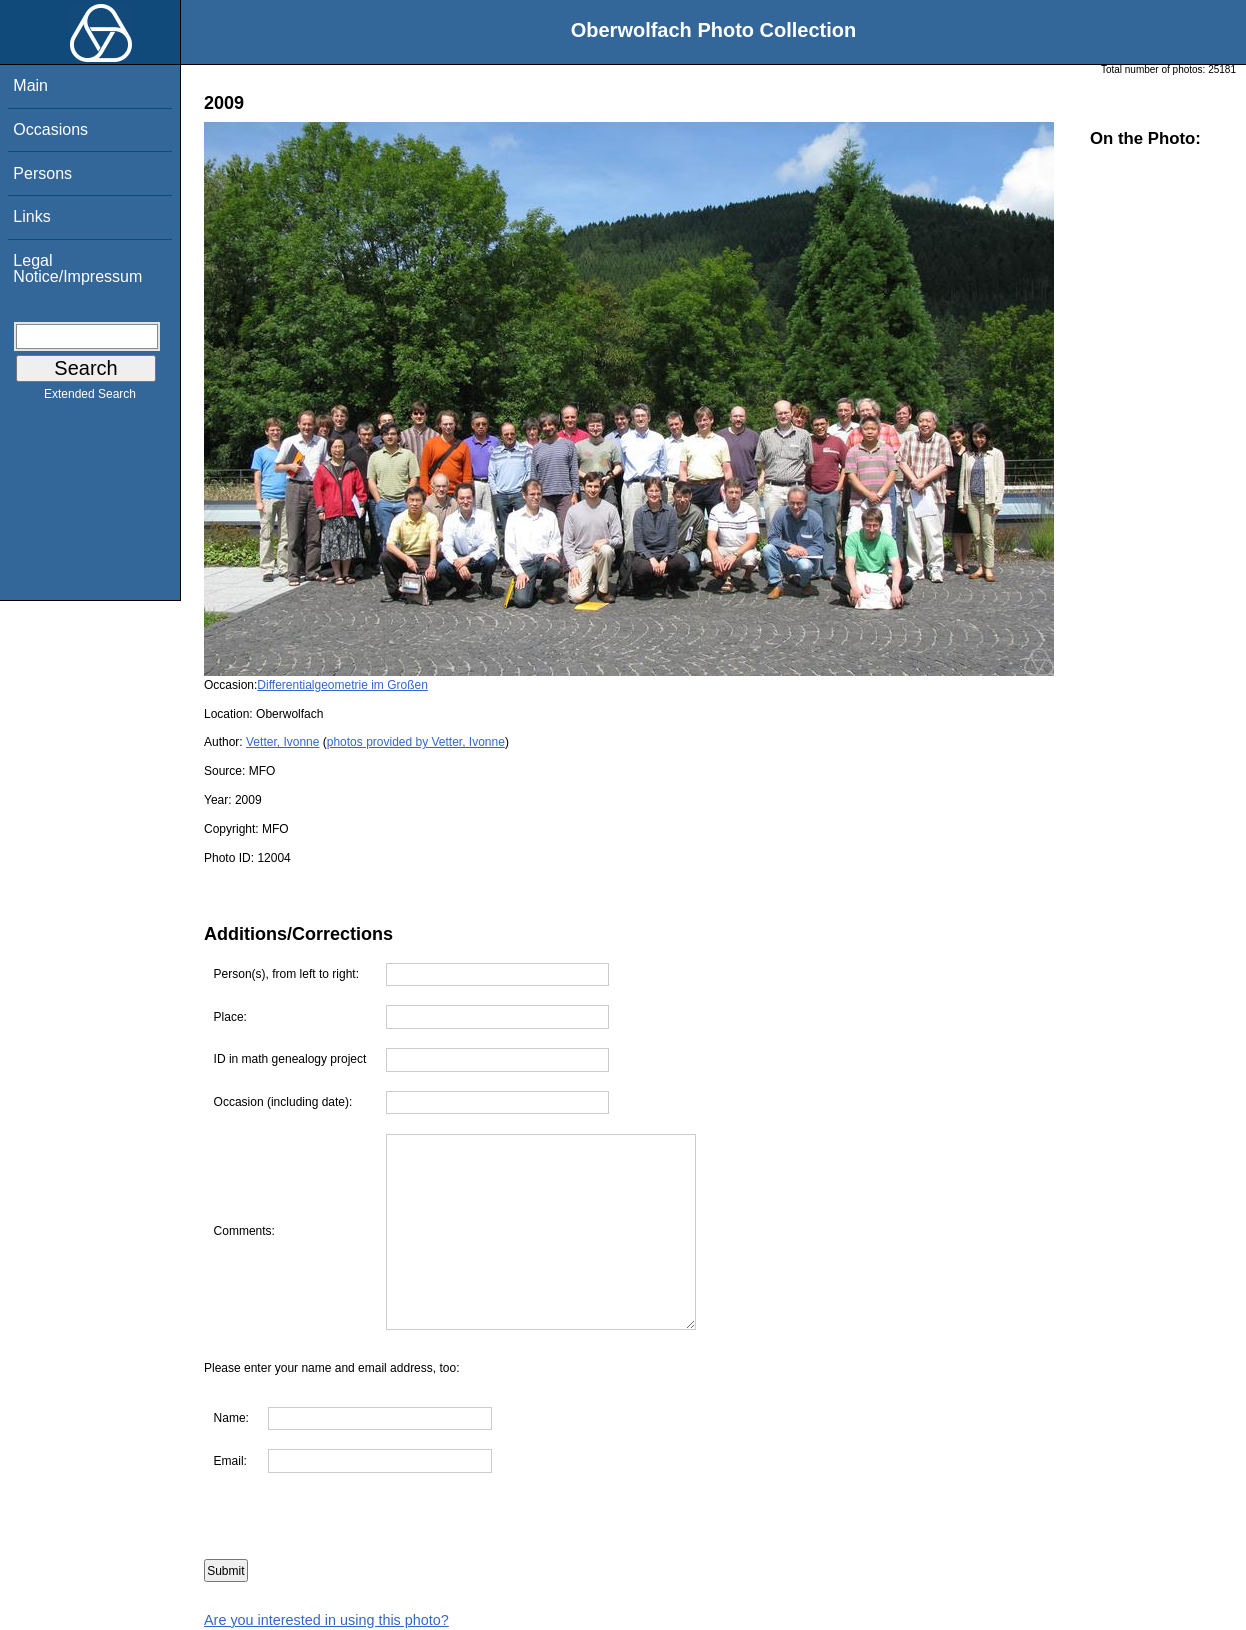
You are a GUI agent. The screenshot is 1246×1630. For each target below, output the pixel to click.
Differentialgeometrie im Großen (342, 685)
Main (30, 85)
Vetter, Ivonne (282, 742)
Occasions (50, 129)
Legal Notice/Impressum (77, 268)
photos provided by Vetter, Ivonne (416, 742)
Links (31, 216)
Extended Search (90, 398)
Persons (42, 173)
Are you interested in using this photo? (326, 1620)
